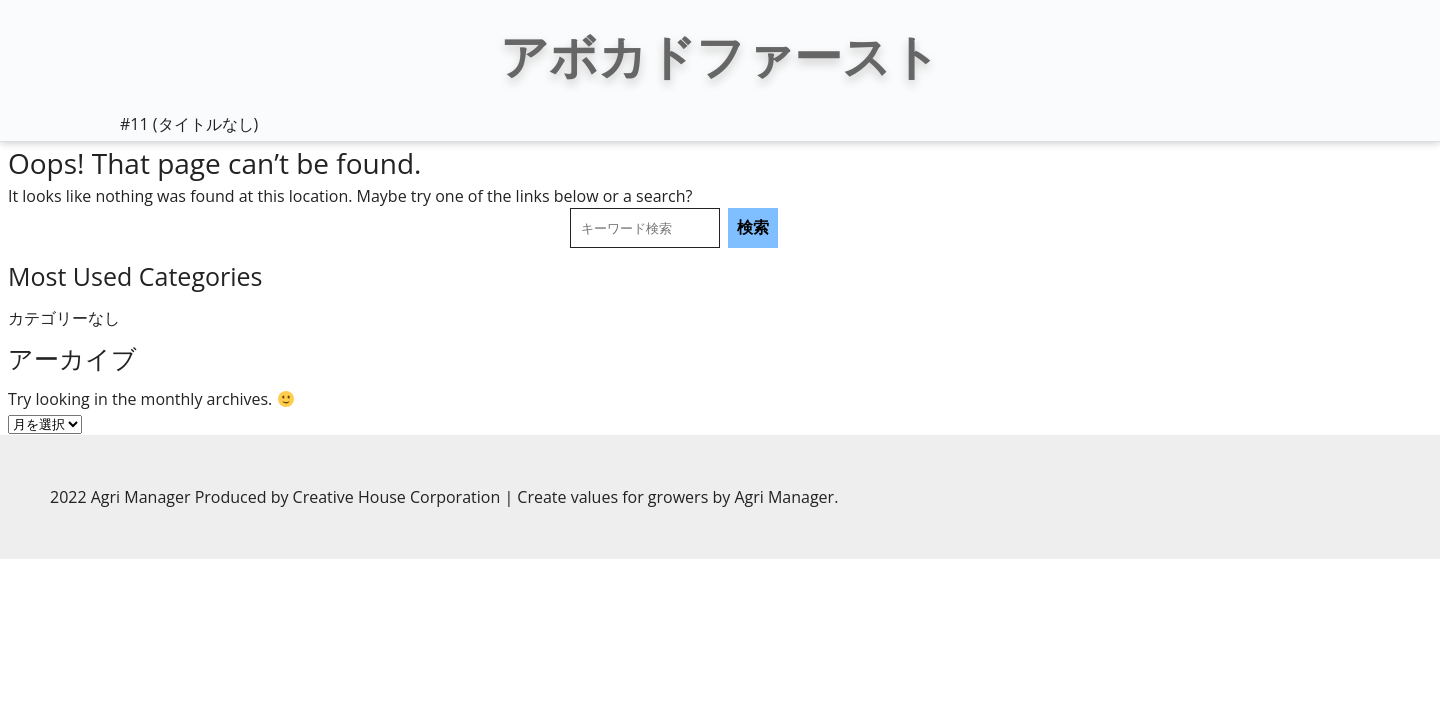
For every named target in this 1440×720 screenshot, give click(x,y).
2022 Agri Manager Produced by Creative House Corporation (277, 497)
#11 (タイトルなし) (189, 124)
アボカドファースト (720, 55)
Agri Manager (784, 497)
